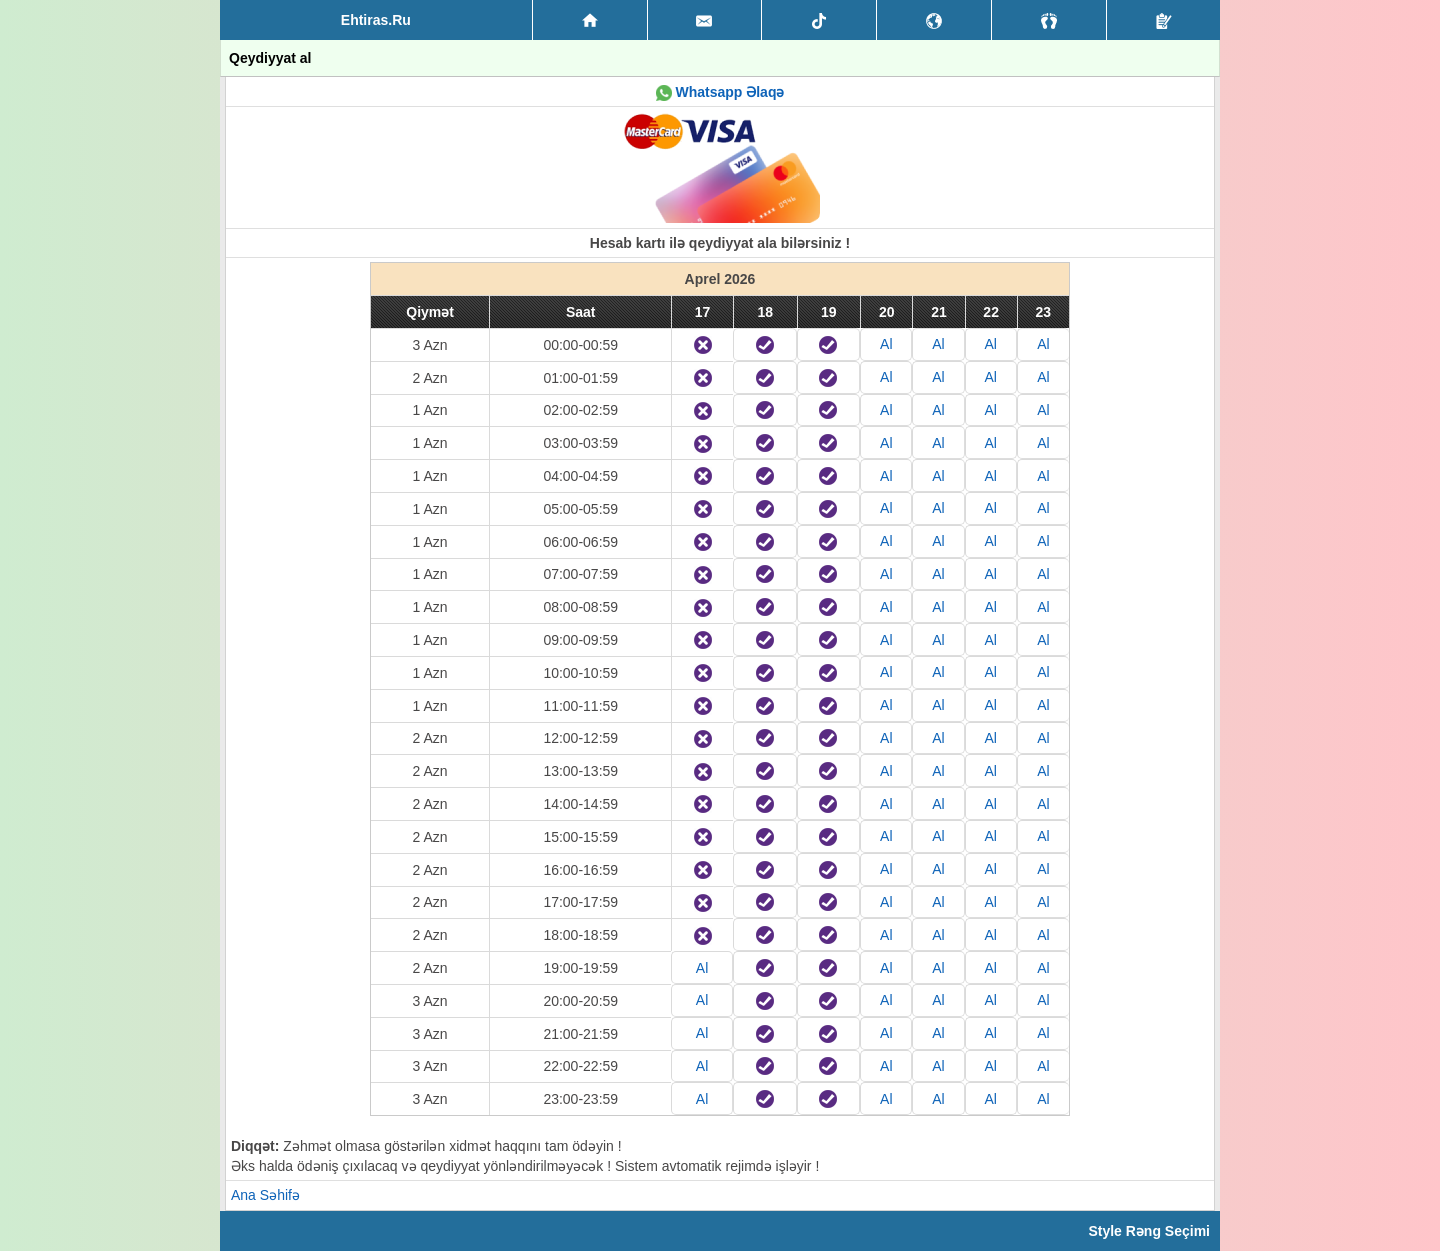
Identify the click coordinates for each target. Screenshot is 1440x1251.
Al (886, 344)
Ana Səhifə (265, 1195)
